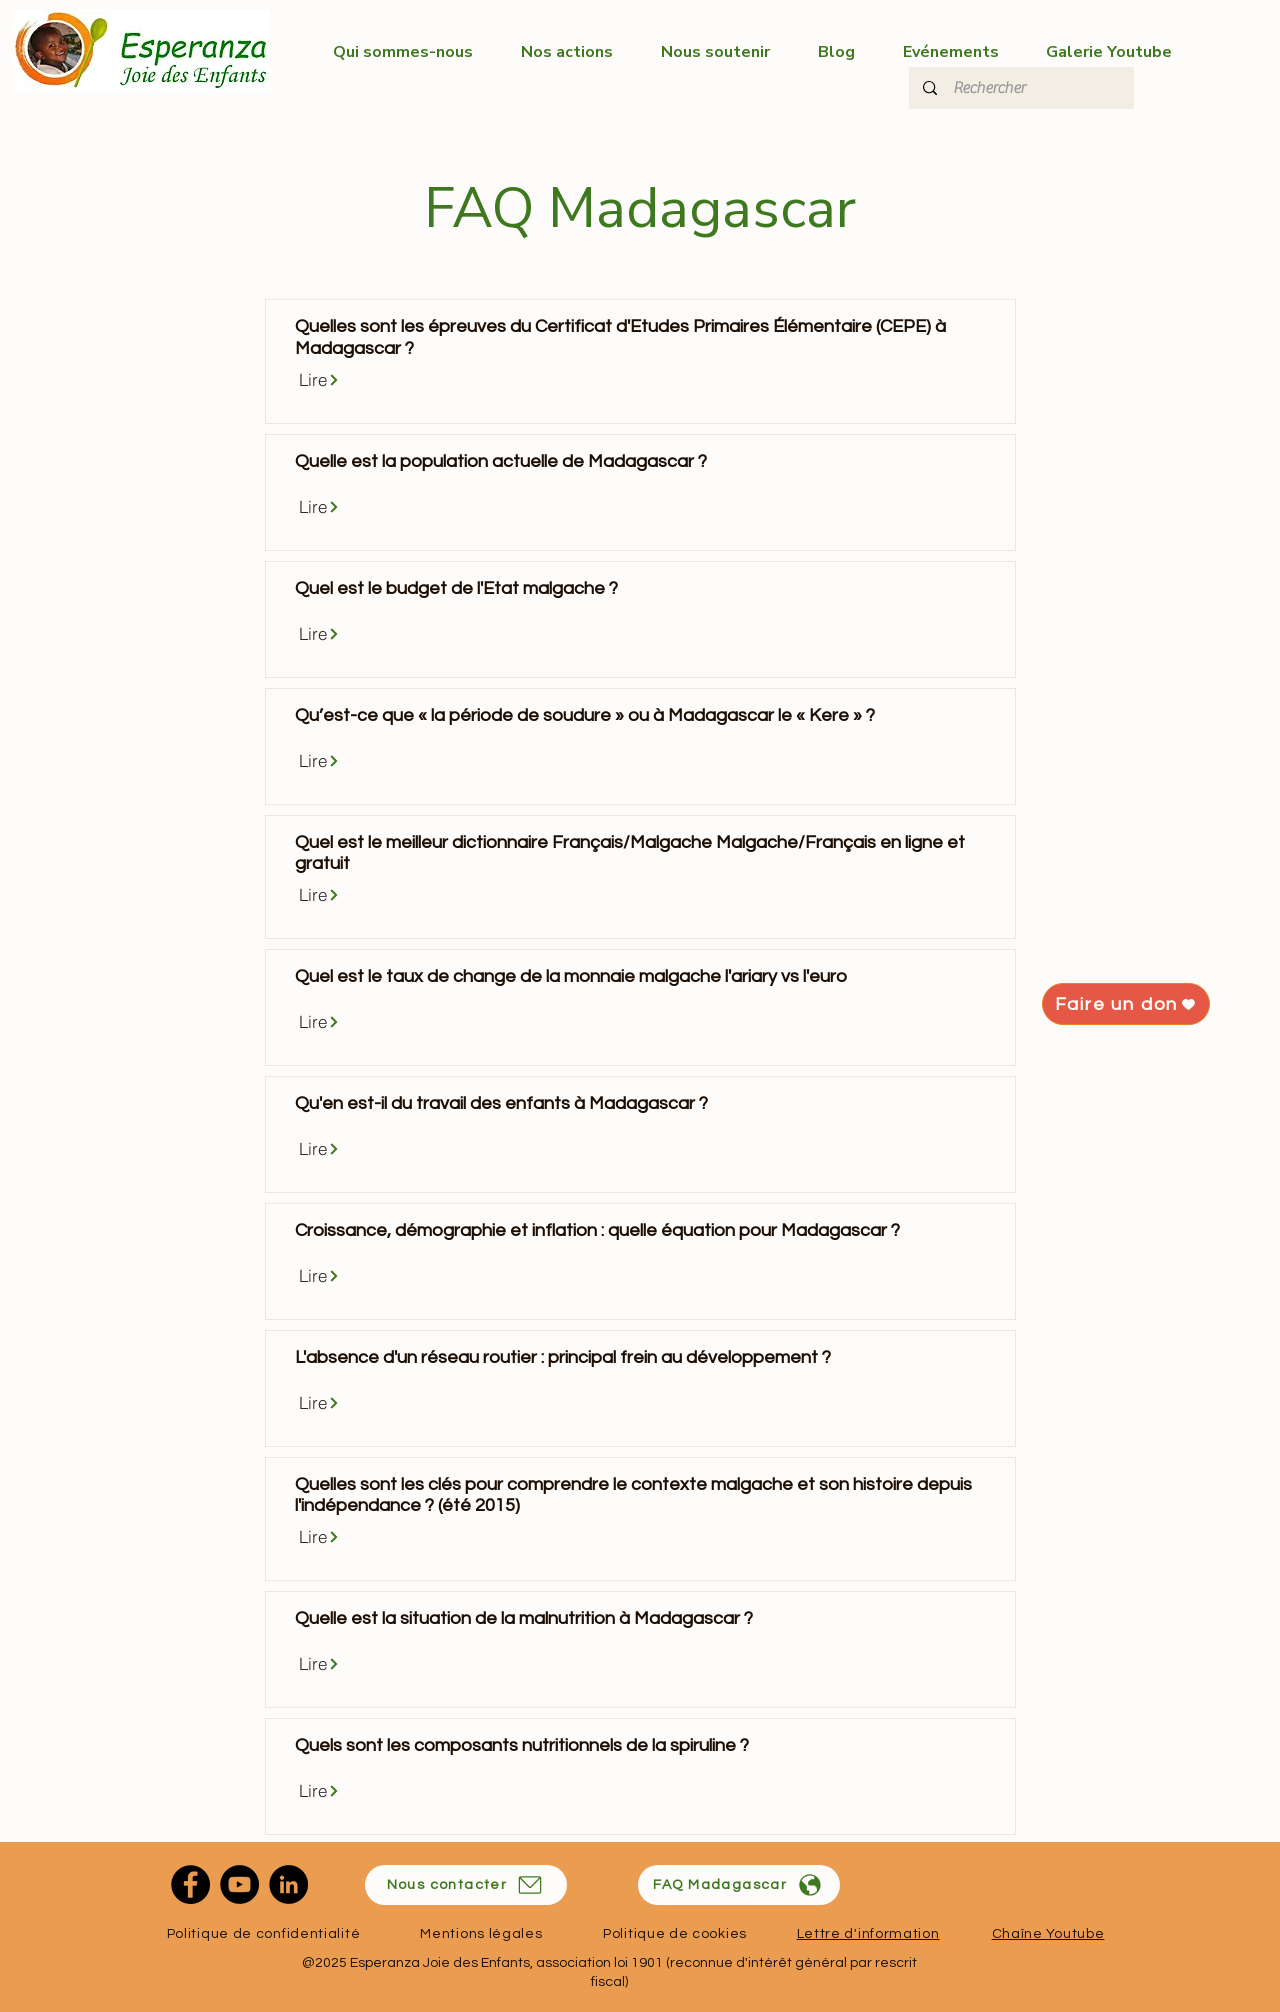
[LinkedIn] (288, 1884)
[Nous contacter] (466, 1885)
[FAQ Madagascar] (739, 1885)
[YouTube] (239, 1884)
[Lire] (319, 380)
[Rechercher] (1020, 88)
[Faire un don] (1126, 1004)
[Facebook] (190, 1884)
